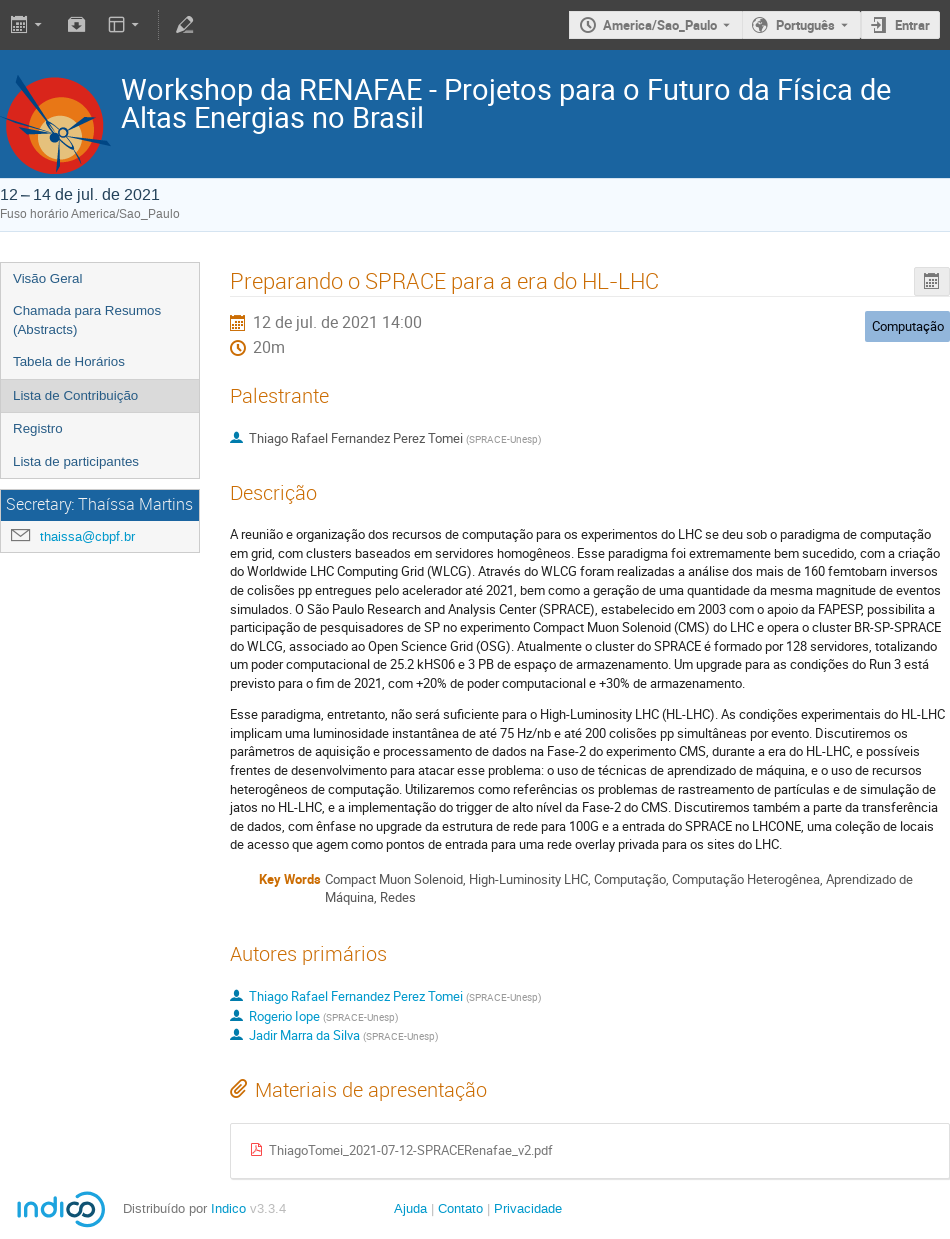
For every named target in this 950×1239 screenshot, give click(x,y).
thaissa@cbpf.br (87, 536)
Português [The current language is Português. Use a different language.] (805, 25)
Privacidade (528, 1208)
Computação (908, 326)
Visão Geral (47, 278)
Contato (460, 1208)
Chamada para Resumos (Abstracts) (87, 320)
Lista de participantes (76, 461)
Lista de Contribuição (75, 395)
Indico (228, 1208)
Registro (38, 428)
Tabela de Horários (69, 361)
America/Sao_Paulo (660, 25)
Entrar (912, 25)
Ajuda (410, 1208)
